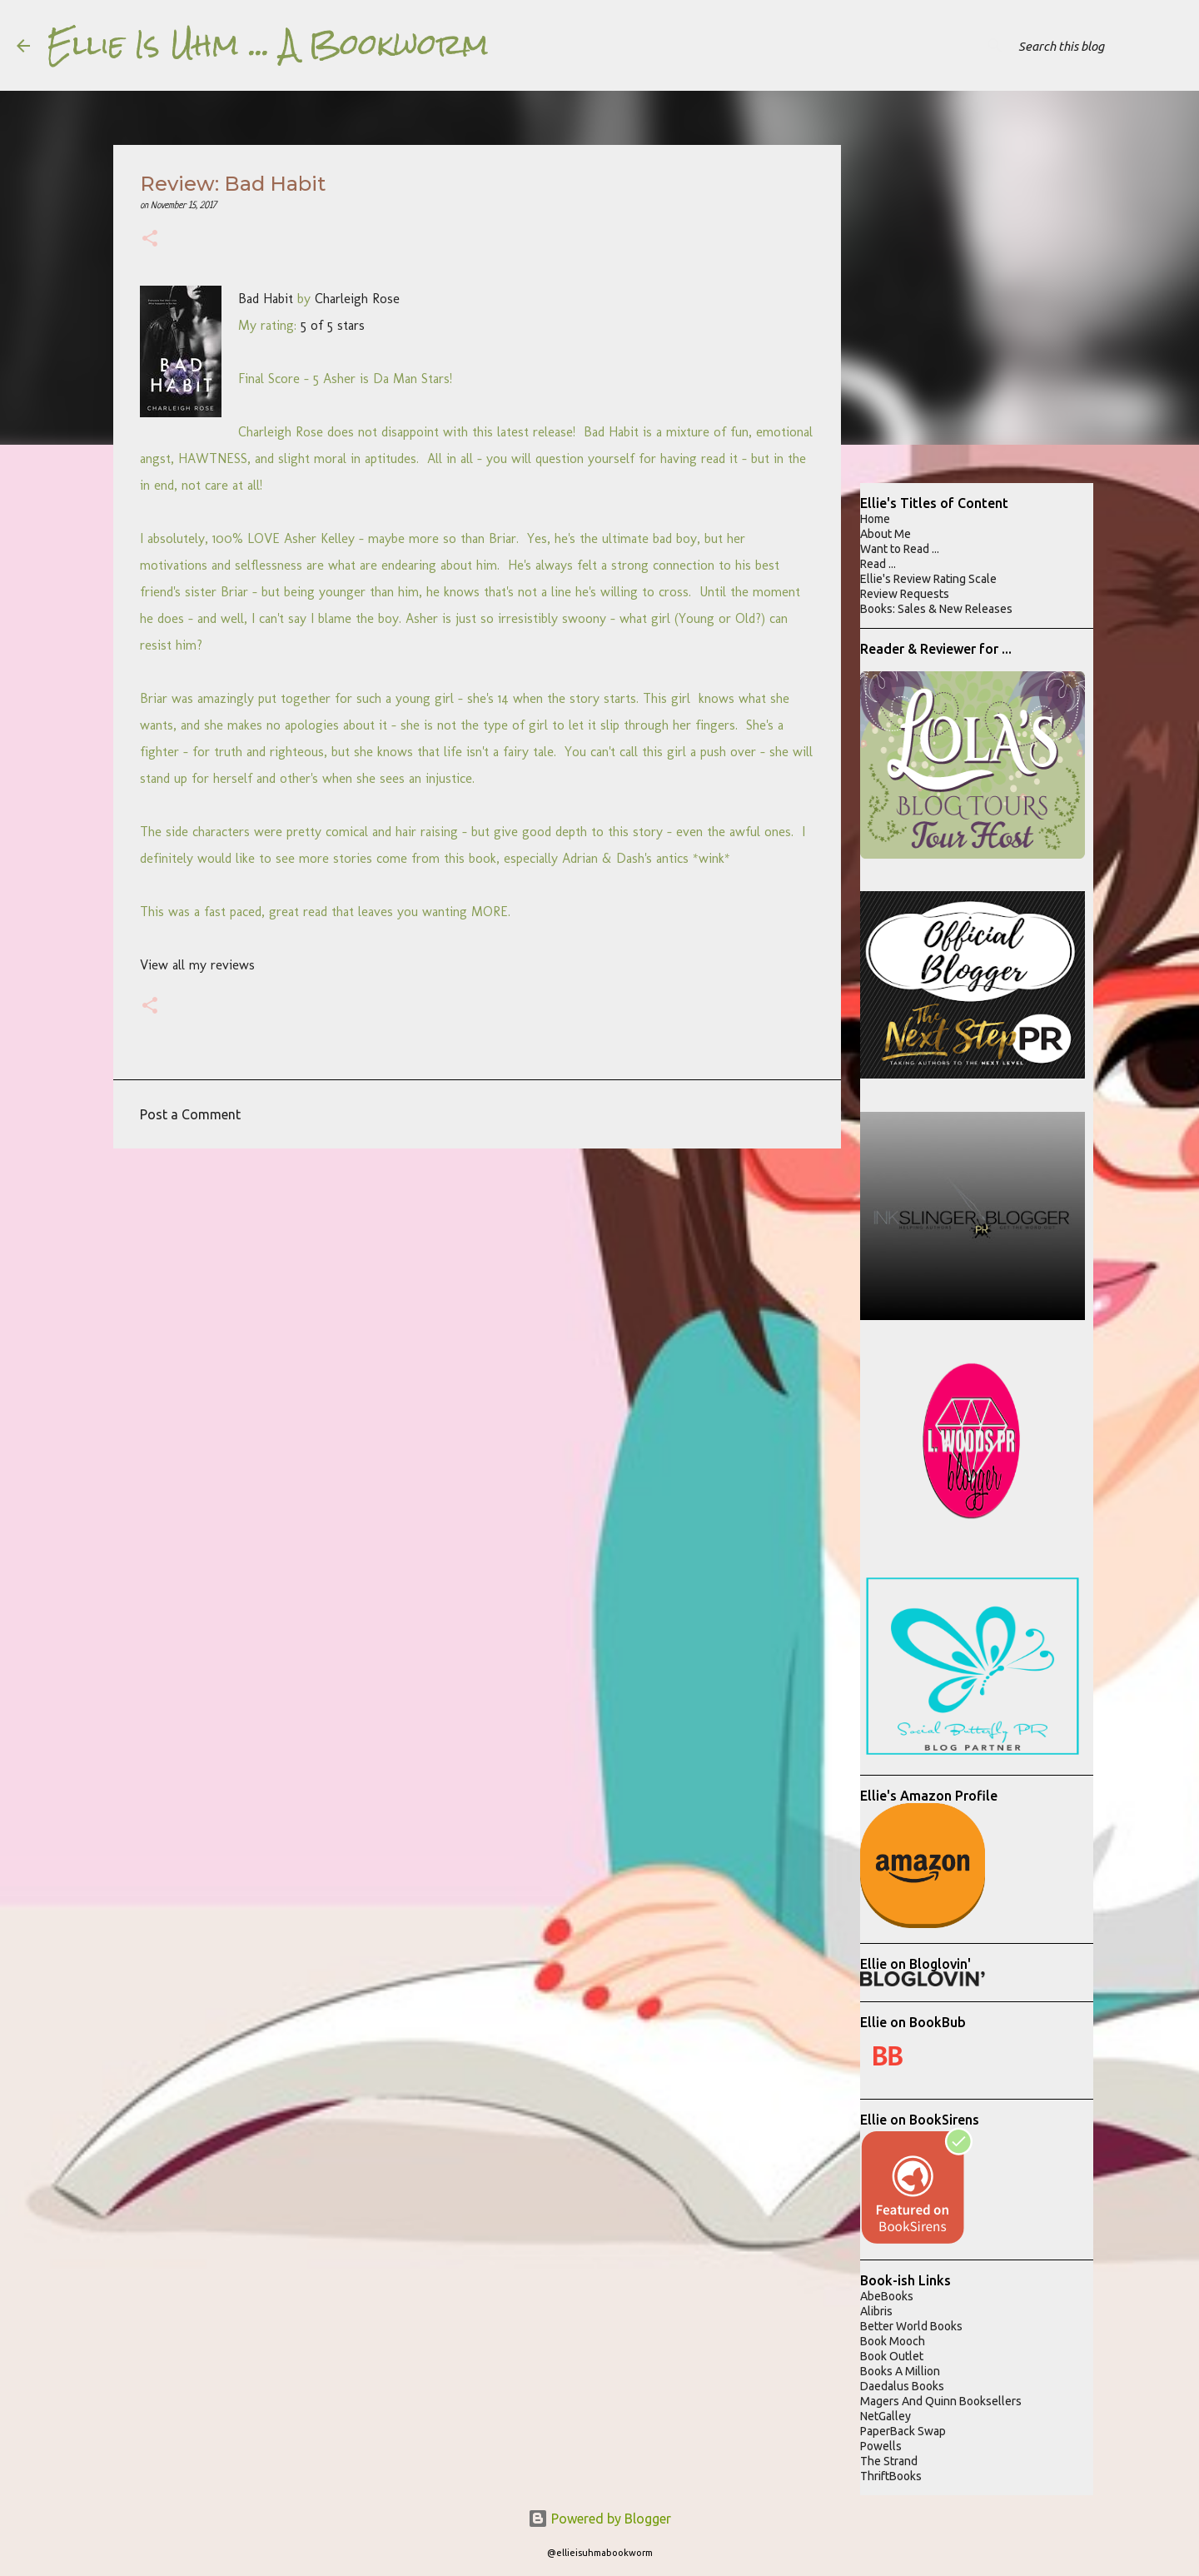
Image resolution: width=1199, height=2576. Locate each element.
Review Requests (904, 593)
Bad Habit (265, 298)
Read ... (878, 564)
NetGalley (885, 2416)
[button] (150, 240)
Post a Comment (190, 1114)
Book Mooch (892, 2341)
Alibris (876, 2311)
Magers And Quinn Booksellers (941, 2401)
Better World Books (911, 2326)
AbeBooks (886, 2296)
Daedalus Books (902, 2386)
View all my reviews (197, 965)
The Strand (889, 2461)
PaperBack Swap (903, 2431)
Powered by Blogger (599, 2518)
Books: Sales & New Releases (936, 608)
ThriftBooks (891, 2476)
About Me (885, 534)
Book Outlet (891, 2356)
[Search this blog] (1098, 46)
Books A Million (900, 2371)
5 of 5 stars (333, 325)
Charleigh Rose (357, 298)
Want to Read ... (899, 549)
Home (875, 519)
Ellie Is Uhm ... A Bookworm (268, 45)
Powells (881, 2446)
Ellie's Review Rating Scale (928, 578)
